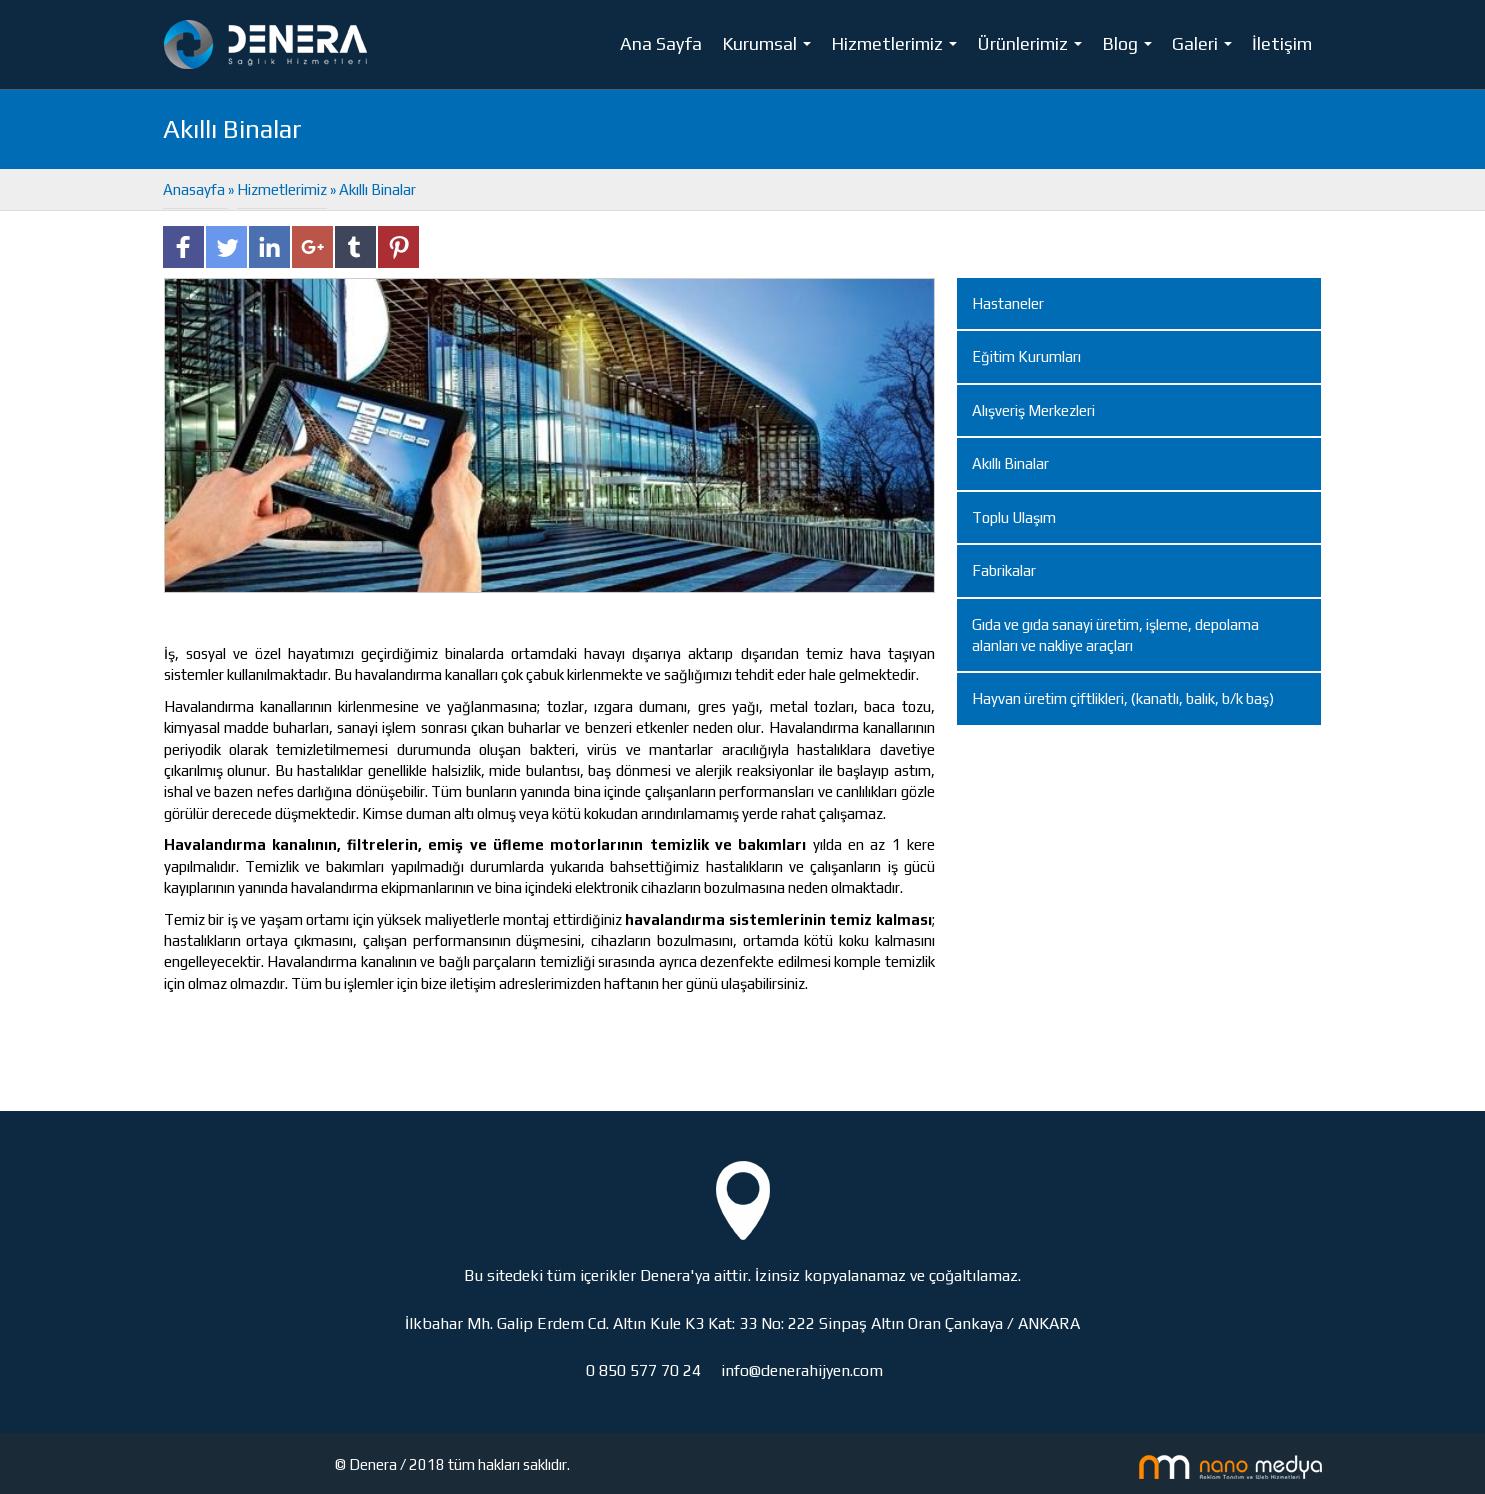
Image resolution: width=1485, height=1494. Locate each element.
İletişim (1282, 43)
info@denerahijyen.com (802, 1370)
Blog (1131, 48)
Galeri (1206, 48)
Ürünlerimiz (1033, 48)
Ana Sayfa (661, 43)
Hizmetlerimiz (898, 48)
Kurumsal (770, 48)
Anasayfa (195, 189)
